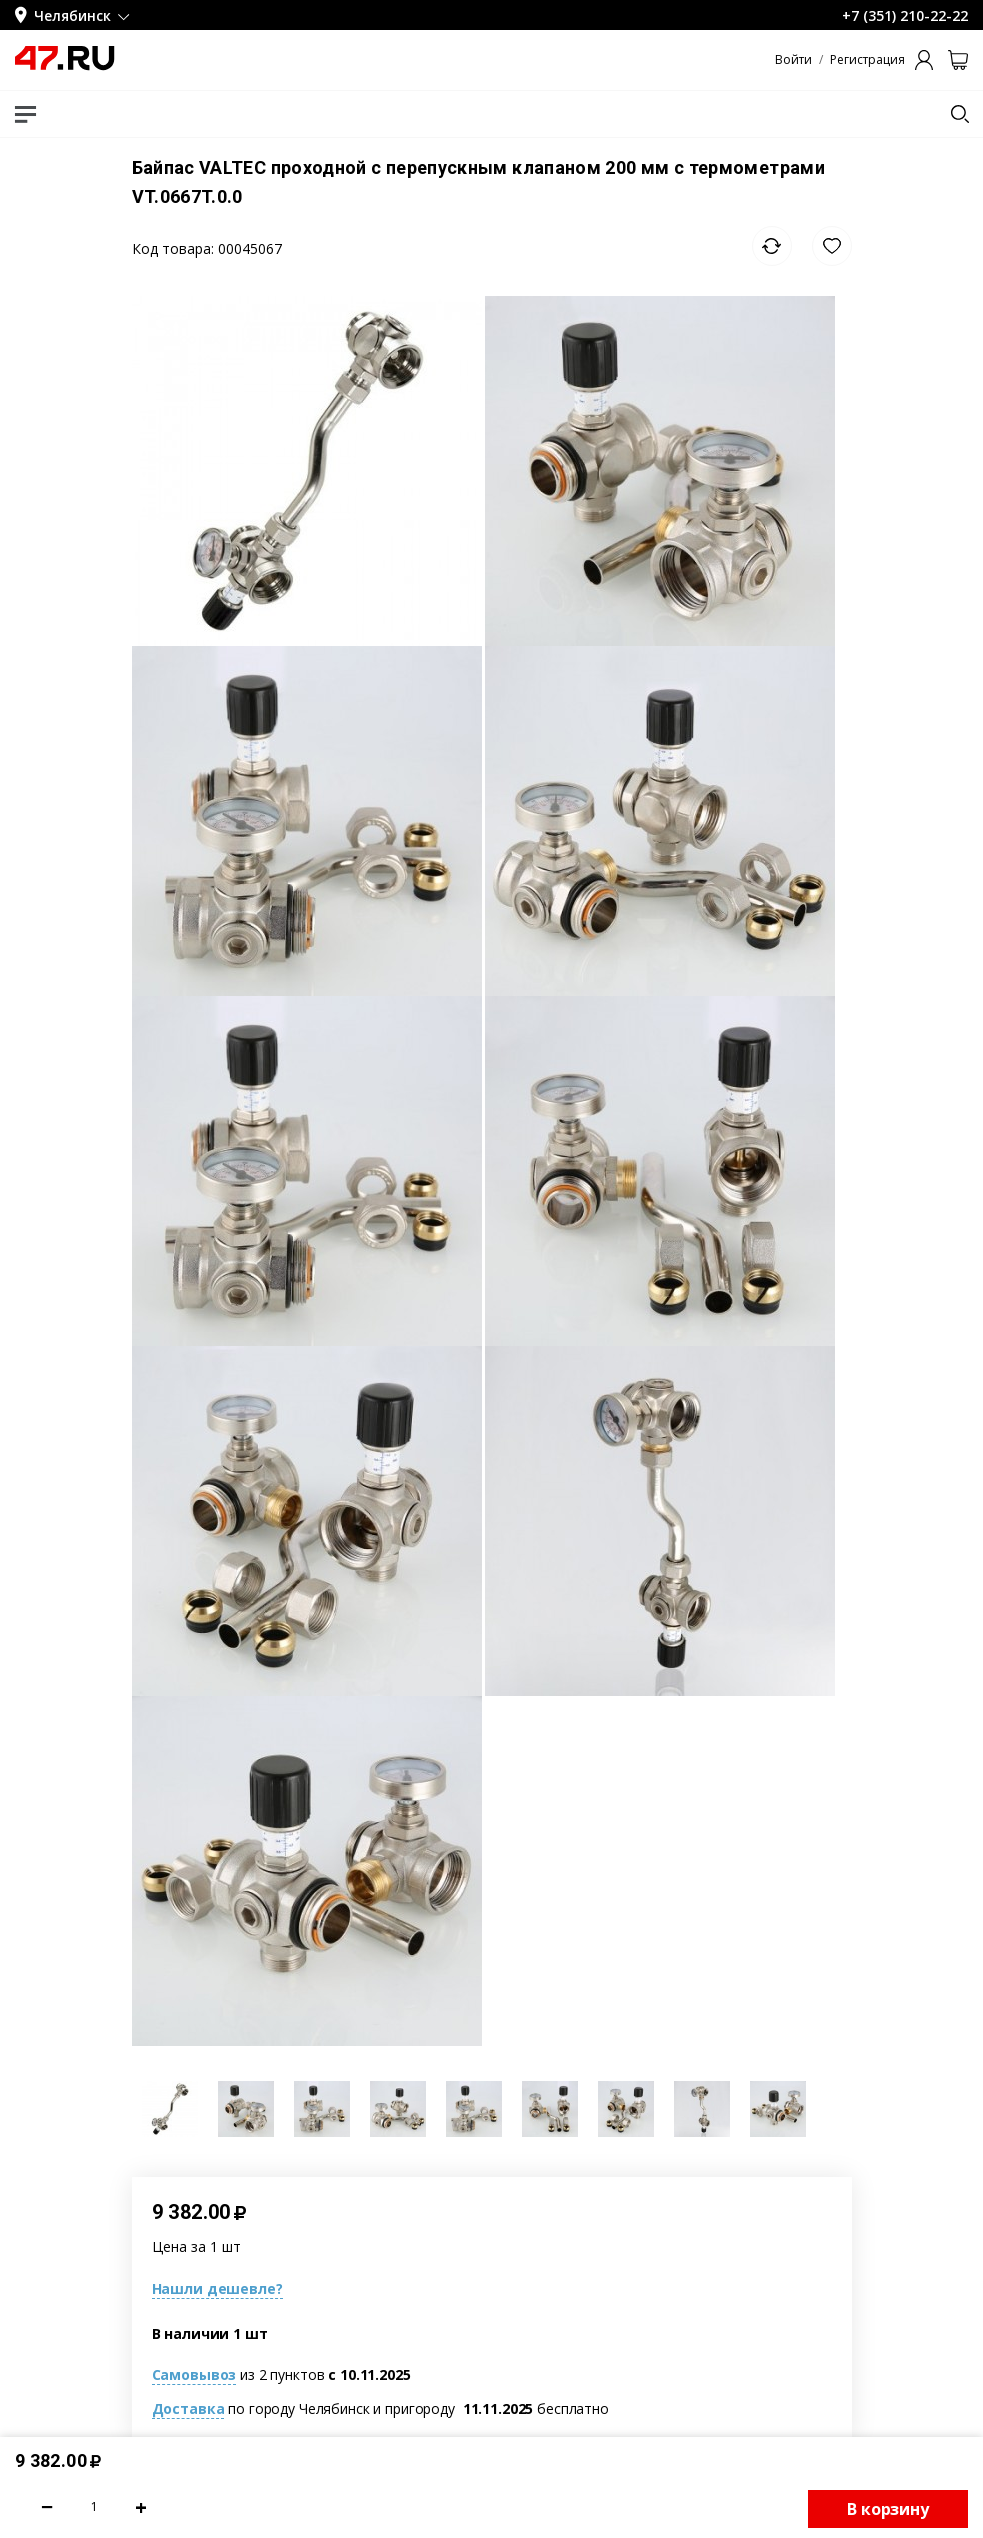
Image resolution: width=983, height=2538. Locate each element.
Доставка (188, 2408)
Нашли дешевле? (217, 2288)
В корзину (888, 2509)
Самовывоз (194, 2374)
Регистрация (867, 60)
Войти (793, 60)
